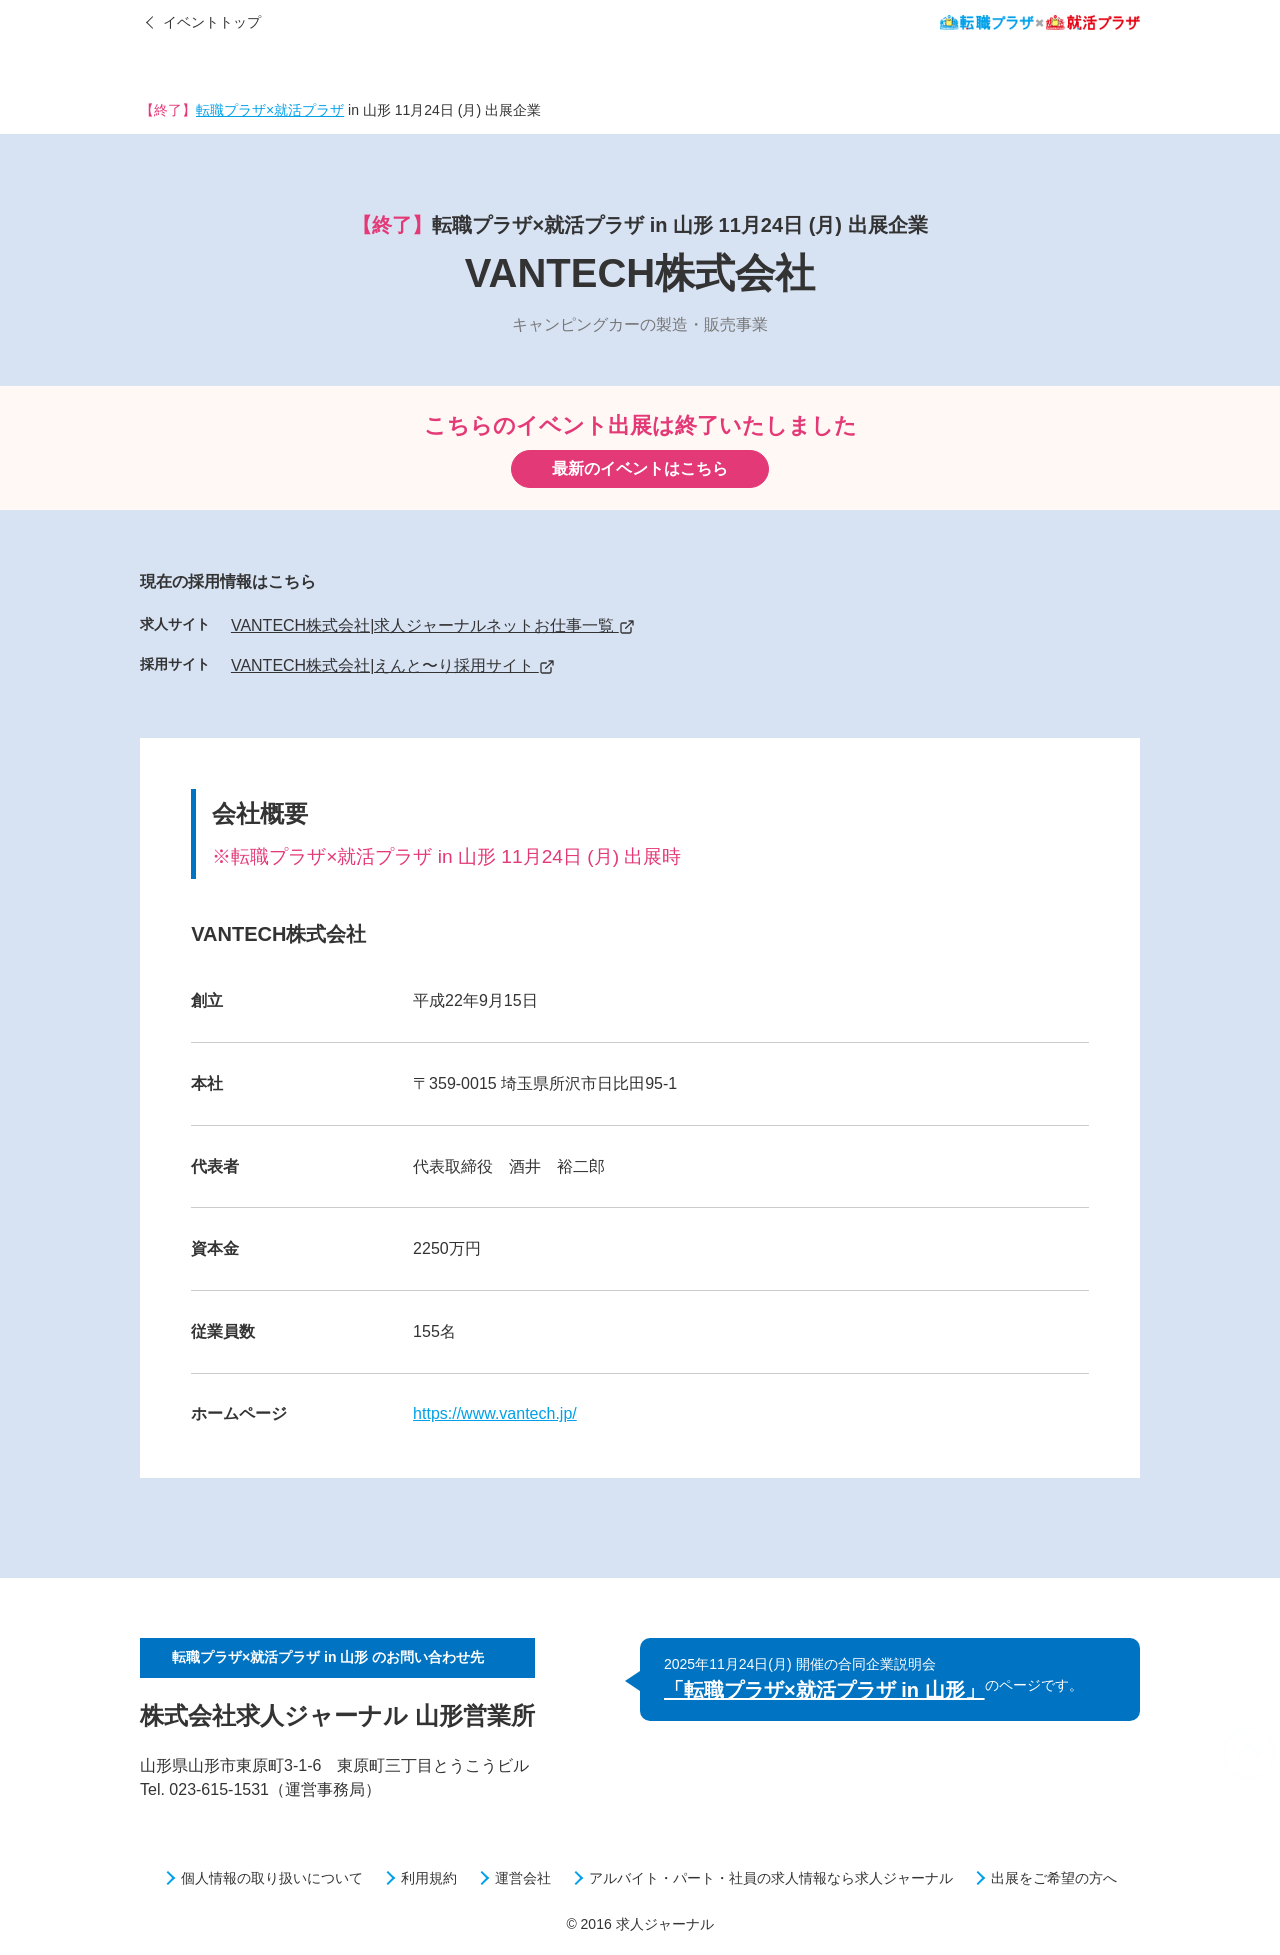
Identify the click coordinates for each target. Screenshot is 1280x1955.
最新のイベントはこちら (640, 468)
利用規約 (429, 1878)
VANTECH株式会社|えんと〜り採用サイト (393, 665)
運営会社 (523, 1878)
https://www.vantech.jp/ (495, 1413)
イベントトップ (212, 22)
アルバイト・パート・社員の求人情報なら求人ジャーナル (771, 1878)
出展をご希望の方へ (1054, 1878)
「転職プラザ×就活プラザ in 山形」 (824, 1690)
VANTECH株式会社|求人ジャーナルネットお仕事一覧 (433, 625)
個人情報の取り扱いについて (272, 1878)
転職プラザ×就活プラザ (270, 110)
